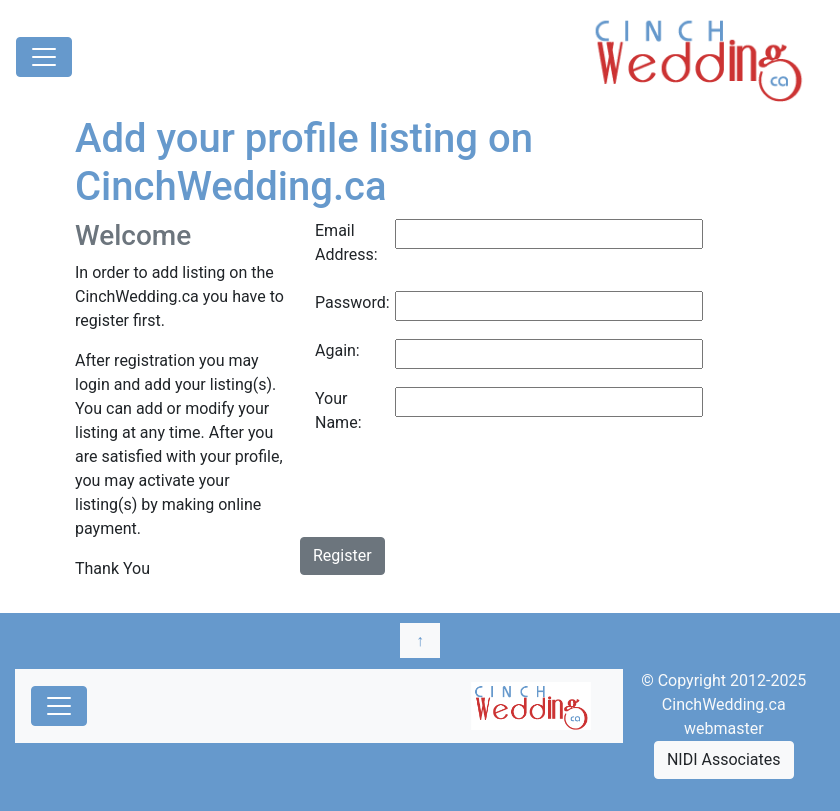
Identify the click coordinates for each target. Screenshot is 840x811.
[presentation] (452, 498)
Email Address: (346, 242)
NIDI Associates (724, 759)
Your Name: (338, 410)
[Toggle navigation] (44, 57)
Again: (337, 350)
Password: (347, 302)
